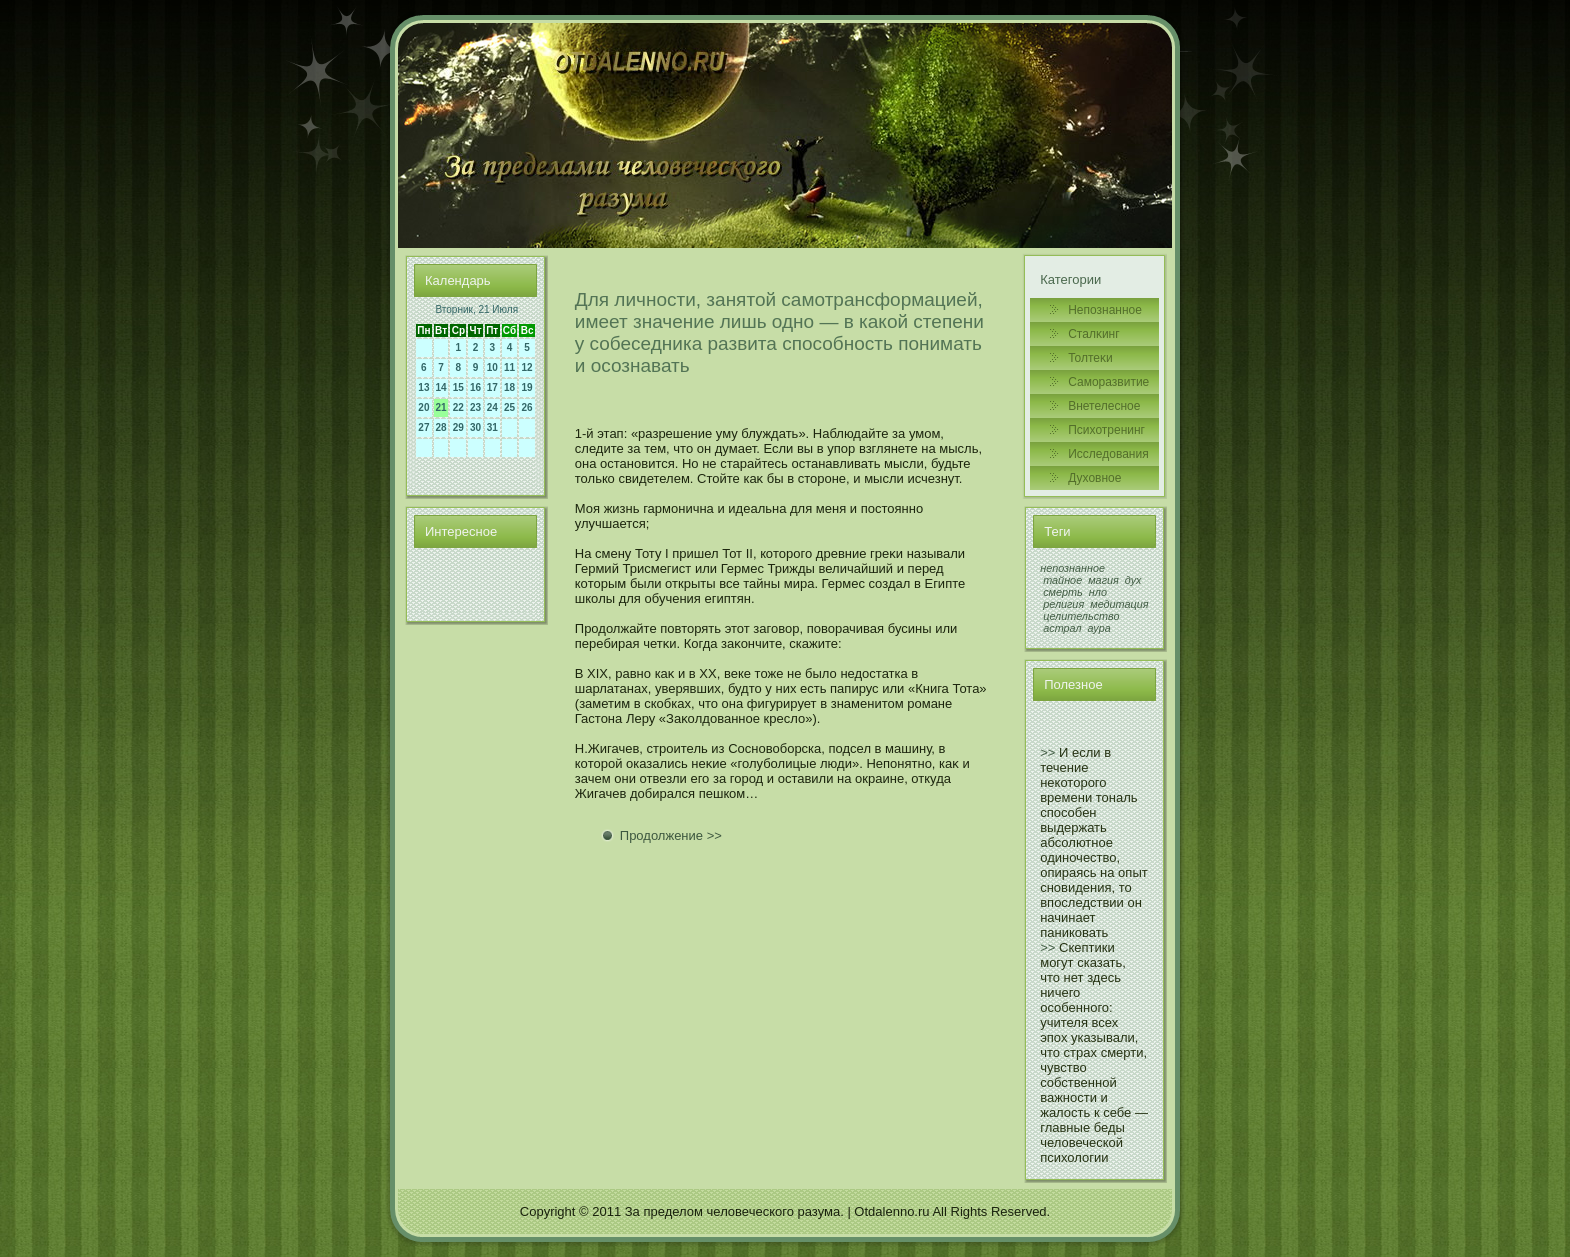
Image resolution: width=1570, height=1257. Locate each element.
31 (492, 427)
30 (475, 427)
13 (423, 387)
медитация (1119, 604)
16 (475, 387)
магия (1103, 580)
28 (441, 427)
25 (509, 407)
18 (509, 387)
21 (441, 407)
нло (1098, 592)
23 (475, 407)
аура (1099, 628)
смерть (1063, 592)
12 (527, 367)
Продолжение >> (671, 835)
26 (527, 407)
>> (1047, 752)
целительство (1081, 616)
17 (492, 387)
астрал (1062, 628)
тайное (1062, 580)
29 (458, 427)
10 (492, 367)
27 (423, 427)
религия (1063, 604)
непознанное (1072, 568)
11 (509, 367)
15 (458, 387)
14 (441, 387)
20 (423, 407)
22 (458, 407)
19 (527, 387)
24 (492, 407)
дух (1133, 580)
